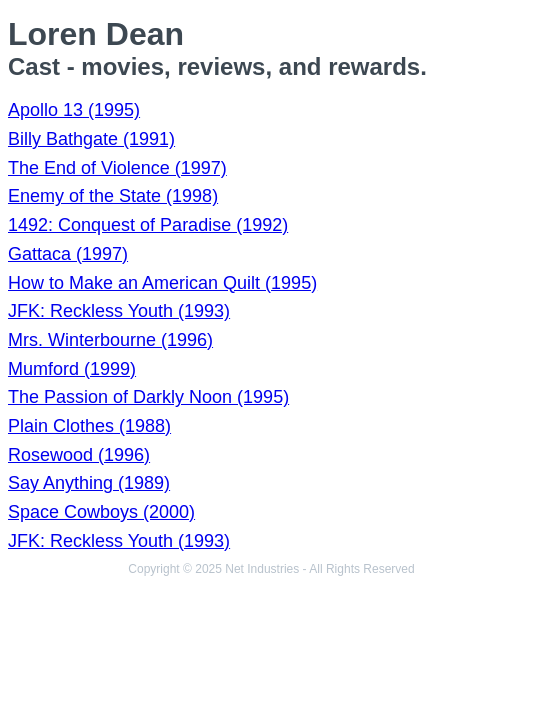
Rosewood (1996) (79, 455)
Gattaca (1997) (68, 254)
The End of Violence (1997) (117, 168)
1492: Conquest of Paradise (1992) (148, 225)
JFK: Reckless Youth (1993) (119, 311)
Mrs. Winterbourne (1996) (110, 340)
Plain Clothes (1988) (89, 426)
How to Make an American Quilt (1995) (162, 283)
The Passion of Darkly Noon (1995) (148, 397)
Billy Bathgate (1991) (91, 139)
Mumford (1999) (72, 369)
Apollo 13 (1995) (74, 110)
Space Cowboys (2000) (101, 512)
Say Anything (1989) (89, 483)
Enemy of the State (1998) (113, 196)
